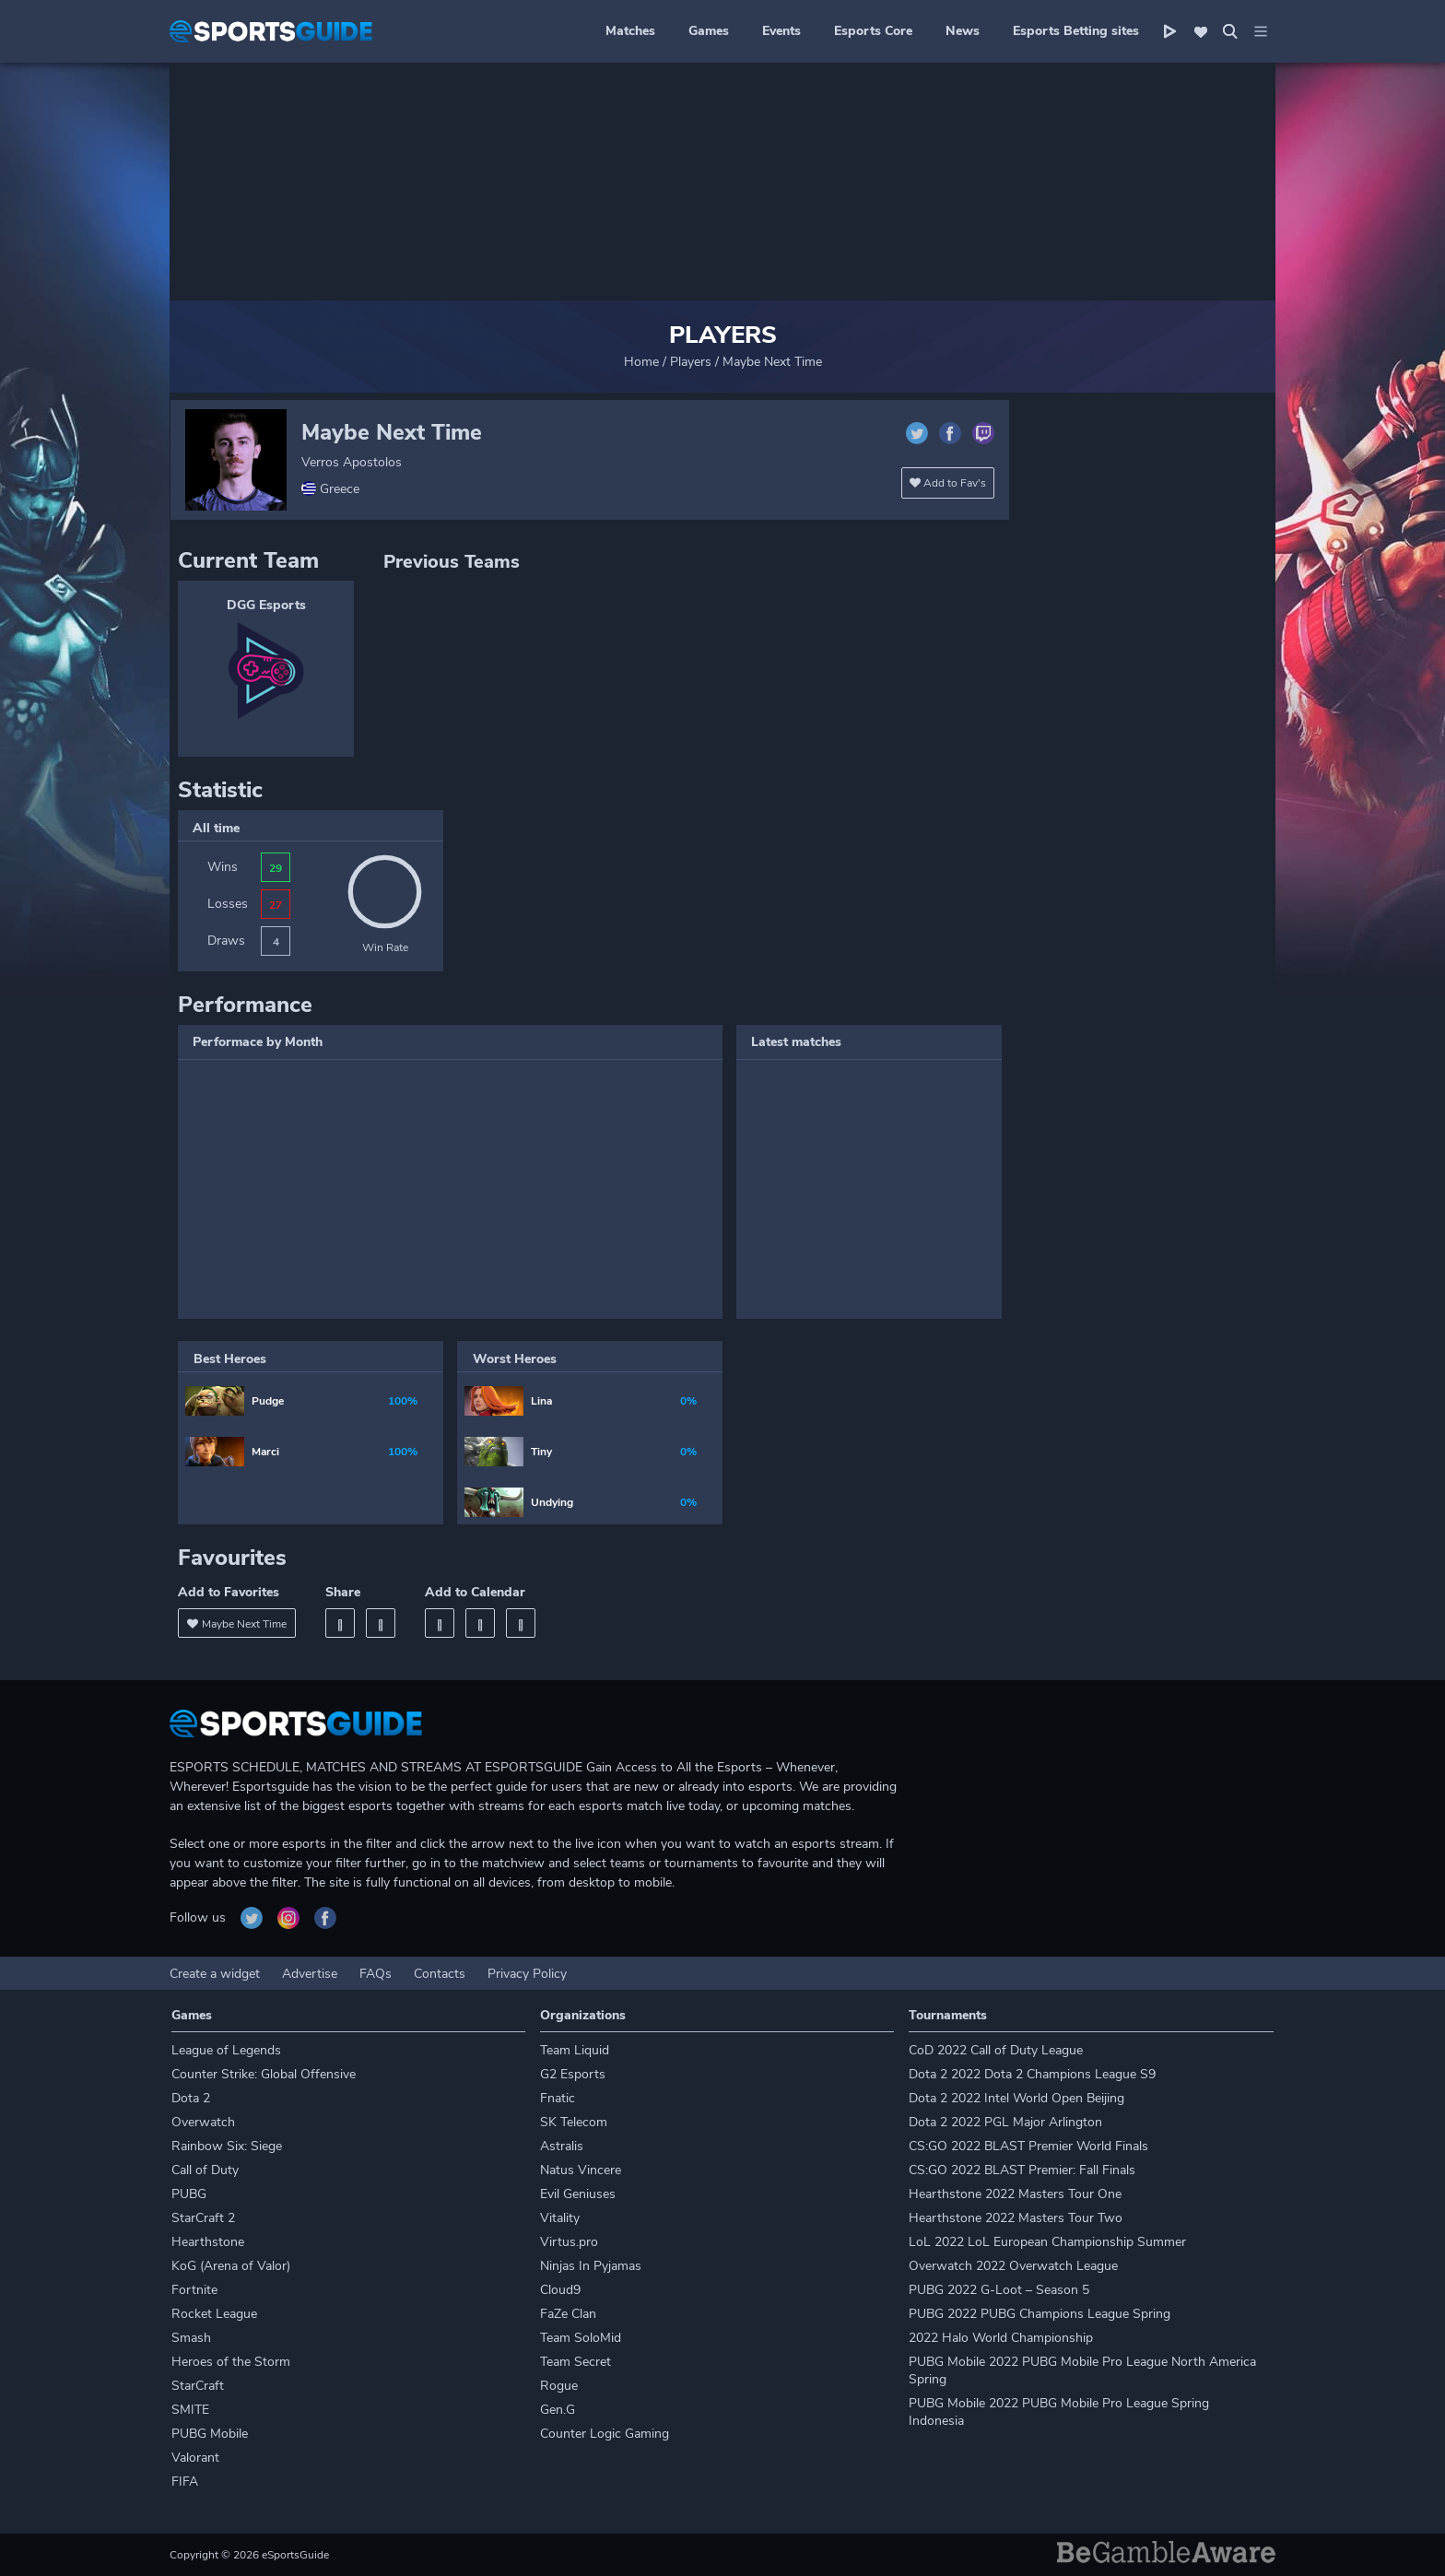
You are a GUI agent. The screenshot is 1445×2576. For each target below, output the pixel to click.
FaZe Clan (568, 2314)
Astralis (561, 2146)
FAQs (375, 1973)
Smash (191, 2338)
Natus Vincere (580, 2170)
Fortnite (194, 2290)
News (963, 31)
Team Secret (575, 2361)
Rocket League (214, 2314)
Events (781, 31)
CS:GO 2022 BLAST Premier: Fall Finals (1022, 2170)
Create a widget (215, 1973)
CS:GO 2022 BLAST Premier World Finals (1028, 2146)
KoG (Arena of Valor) (230, 2266)
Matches (630, 31)
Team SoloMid (580, 2338)
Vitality (560, 2218)
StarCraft (197, 2385)
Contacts (439, 1973)
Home (641, 362)
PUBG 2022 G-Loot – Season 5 (999, 2290)
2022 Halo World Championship (1001, 2338)
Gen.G (557, 2409)
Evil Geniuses (578, 2194)
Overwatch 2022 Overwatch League (1013, 2266)
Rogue (559, 2385)
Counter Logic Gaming (604, 2433)
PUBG (188, 2194)
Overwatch (203, 2122)
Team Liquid (574, 2050)
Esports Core (873, 31)
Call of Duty (205, 2170)
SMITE (190, 2409)
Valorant (195, 2457)
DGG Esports (266, 605)
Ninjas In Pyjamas (590, 2266)
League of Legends (226, 2050)
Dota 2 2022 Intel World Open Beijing (1016, 2098)
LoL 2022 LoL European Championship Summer (1047, 2242)
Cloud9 (560, 2290)
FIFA (184, 2481)
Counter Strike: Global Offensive (263, 2074)
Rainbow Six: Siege (226, 2146)
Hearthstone (207, 2242)
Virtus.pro (569, 2242)
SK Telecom (573, 2122)
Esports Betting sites (1076, 31)
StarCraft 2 (203, 2218)
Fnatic (557, 2098)
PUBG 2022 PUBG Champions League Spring (1039, 2314)
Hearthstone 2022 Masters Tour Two (1015, 2218)
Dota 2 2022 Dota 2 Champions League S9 (1032, 2074)
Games (708, 31)
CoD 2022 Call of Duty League (996, 2050)
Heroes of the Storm (230, 2361)
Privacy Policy (527, 1973)
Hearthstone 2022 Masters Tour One (1015, 2194)
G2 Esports (572, 2074)
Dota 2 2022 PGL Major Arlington (1005, 2122)
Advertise (309, 1973)
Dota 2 (190, 2098)
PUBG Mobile (209, 2433)
